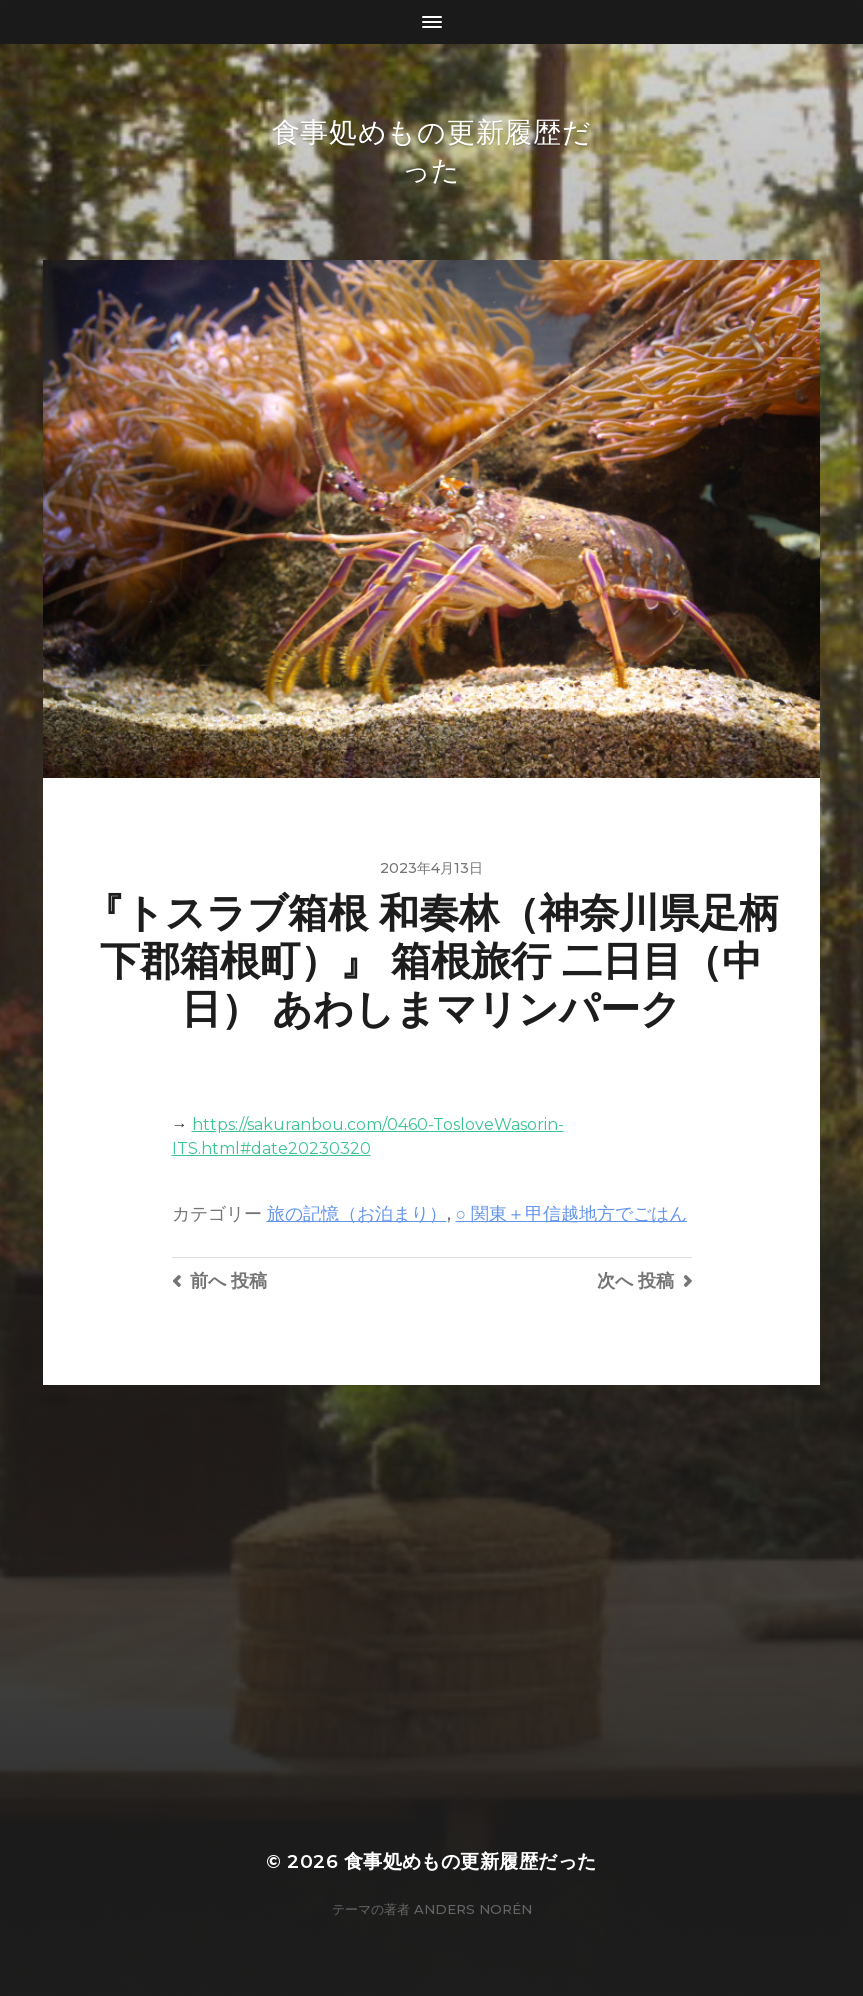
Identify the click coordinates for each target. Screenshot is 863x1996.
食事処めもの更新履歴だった (470, 1861)
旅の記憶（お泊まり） (357, 1213)
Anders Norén (473, 1909)
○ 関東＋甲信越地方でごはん (572, 1213)
